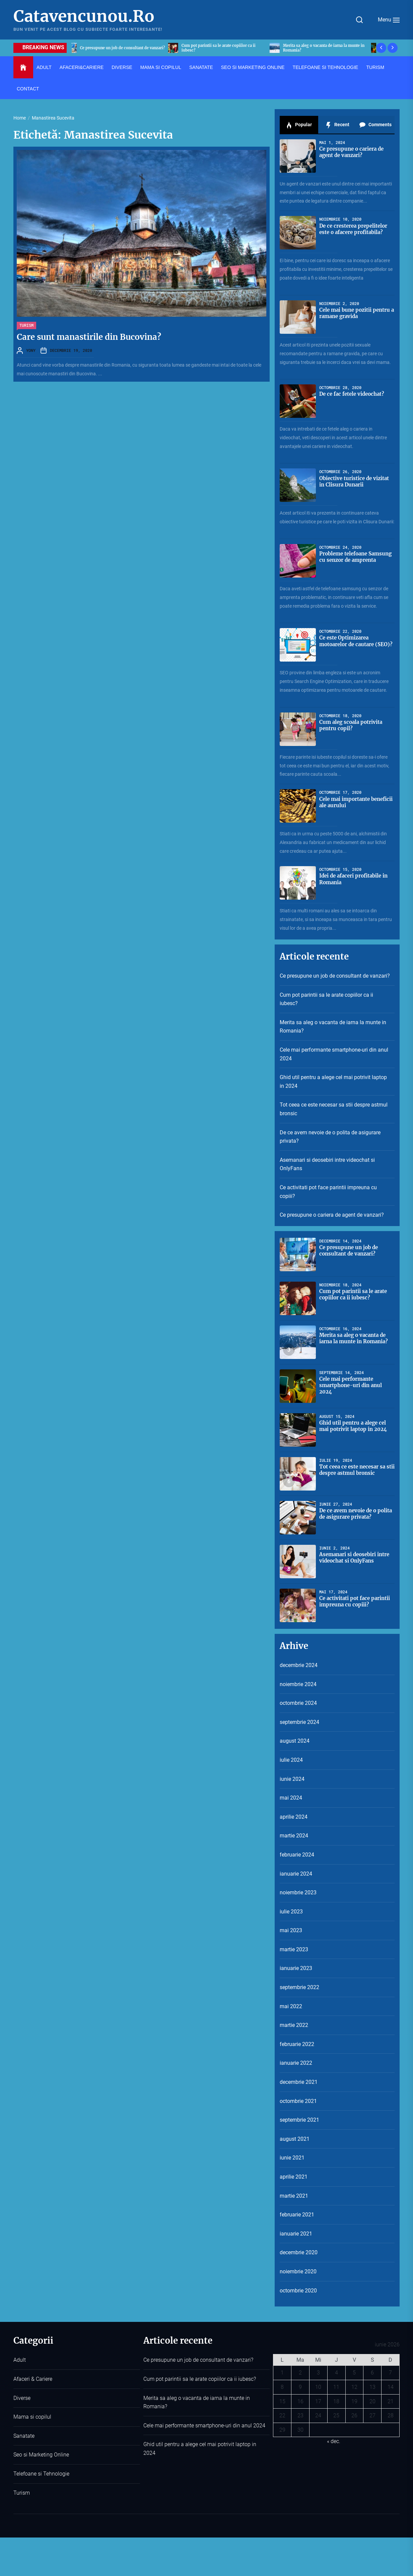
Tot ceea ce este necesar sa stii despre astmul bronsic (334, 1109)
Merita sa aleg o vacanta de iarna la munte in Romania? (333, 1026)
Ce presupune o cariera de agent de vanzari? (332, 1215)
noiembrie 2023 (298, 1892)
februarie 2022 (297, 2044)
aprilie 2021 (293, 2177)
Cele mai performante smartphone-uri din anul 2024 (334, 1054)
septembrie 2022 (299, 1987)
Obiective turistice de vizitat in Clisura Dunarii (353, 481)
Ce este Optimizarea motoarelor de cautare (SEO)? (349, 644)
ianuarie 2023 (296, 1968)
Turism (21, 2493)
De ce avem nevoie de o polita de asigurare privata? (330, 1136)
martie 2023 (294, 1949)
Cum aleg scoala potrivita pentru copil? (353, 725)
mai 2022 (291, 2006)
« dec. (333, 2441)
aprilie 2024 (293, 1817)
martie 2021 (294, 2196)
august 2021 (294, 2139)
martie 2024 (294, 1835)
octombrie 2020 (298, 2290)
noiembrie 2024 (298, 1684)
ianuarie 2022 (296, 2063)
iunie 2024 (292, 1779)
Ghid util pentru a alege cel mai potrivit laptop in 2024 (333, 1081)
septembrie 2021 (299, 2120)
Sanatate (24, 2436)
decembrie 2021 (299, 2082)
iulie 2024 (291, 1760)
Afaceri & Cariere (32, 2379)
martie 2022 (294, 2025)
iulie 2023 (291, 1911)
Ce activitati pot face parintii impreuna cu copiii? (328, 1191)
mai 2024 (291, 1798)
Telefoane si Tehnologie (41, 2474)
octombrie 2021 (298, 2101)
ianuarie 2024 (296, 1874)
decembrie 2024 (299, 1665)
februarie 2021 (297, 2214)
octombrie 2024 (298, 1703)
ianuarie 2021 (296, 2233)
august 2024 (294, 1741)
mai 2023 (291, 1930)
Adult (19, 2360)
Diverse (21, 2398)
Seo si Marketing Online (41, 2454)
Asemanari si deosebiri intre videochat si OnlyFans (327, 1164)
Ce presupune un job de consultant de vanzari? (335, 976)
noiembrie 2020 (298, 2271)
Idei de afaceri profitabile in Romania (353, 878)
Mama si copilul (32, 2417)
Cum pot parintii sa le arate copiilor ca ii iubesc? (326, 999)
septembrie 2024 (299, 1722)
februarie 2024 (297, 1854)
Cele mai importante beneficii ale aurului (347, 802)
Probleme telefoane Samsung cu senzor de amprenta (349, 560)
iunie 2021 (292, 2157)
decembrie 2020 (299, 2252)
